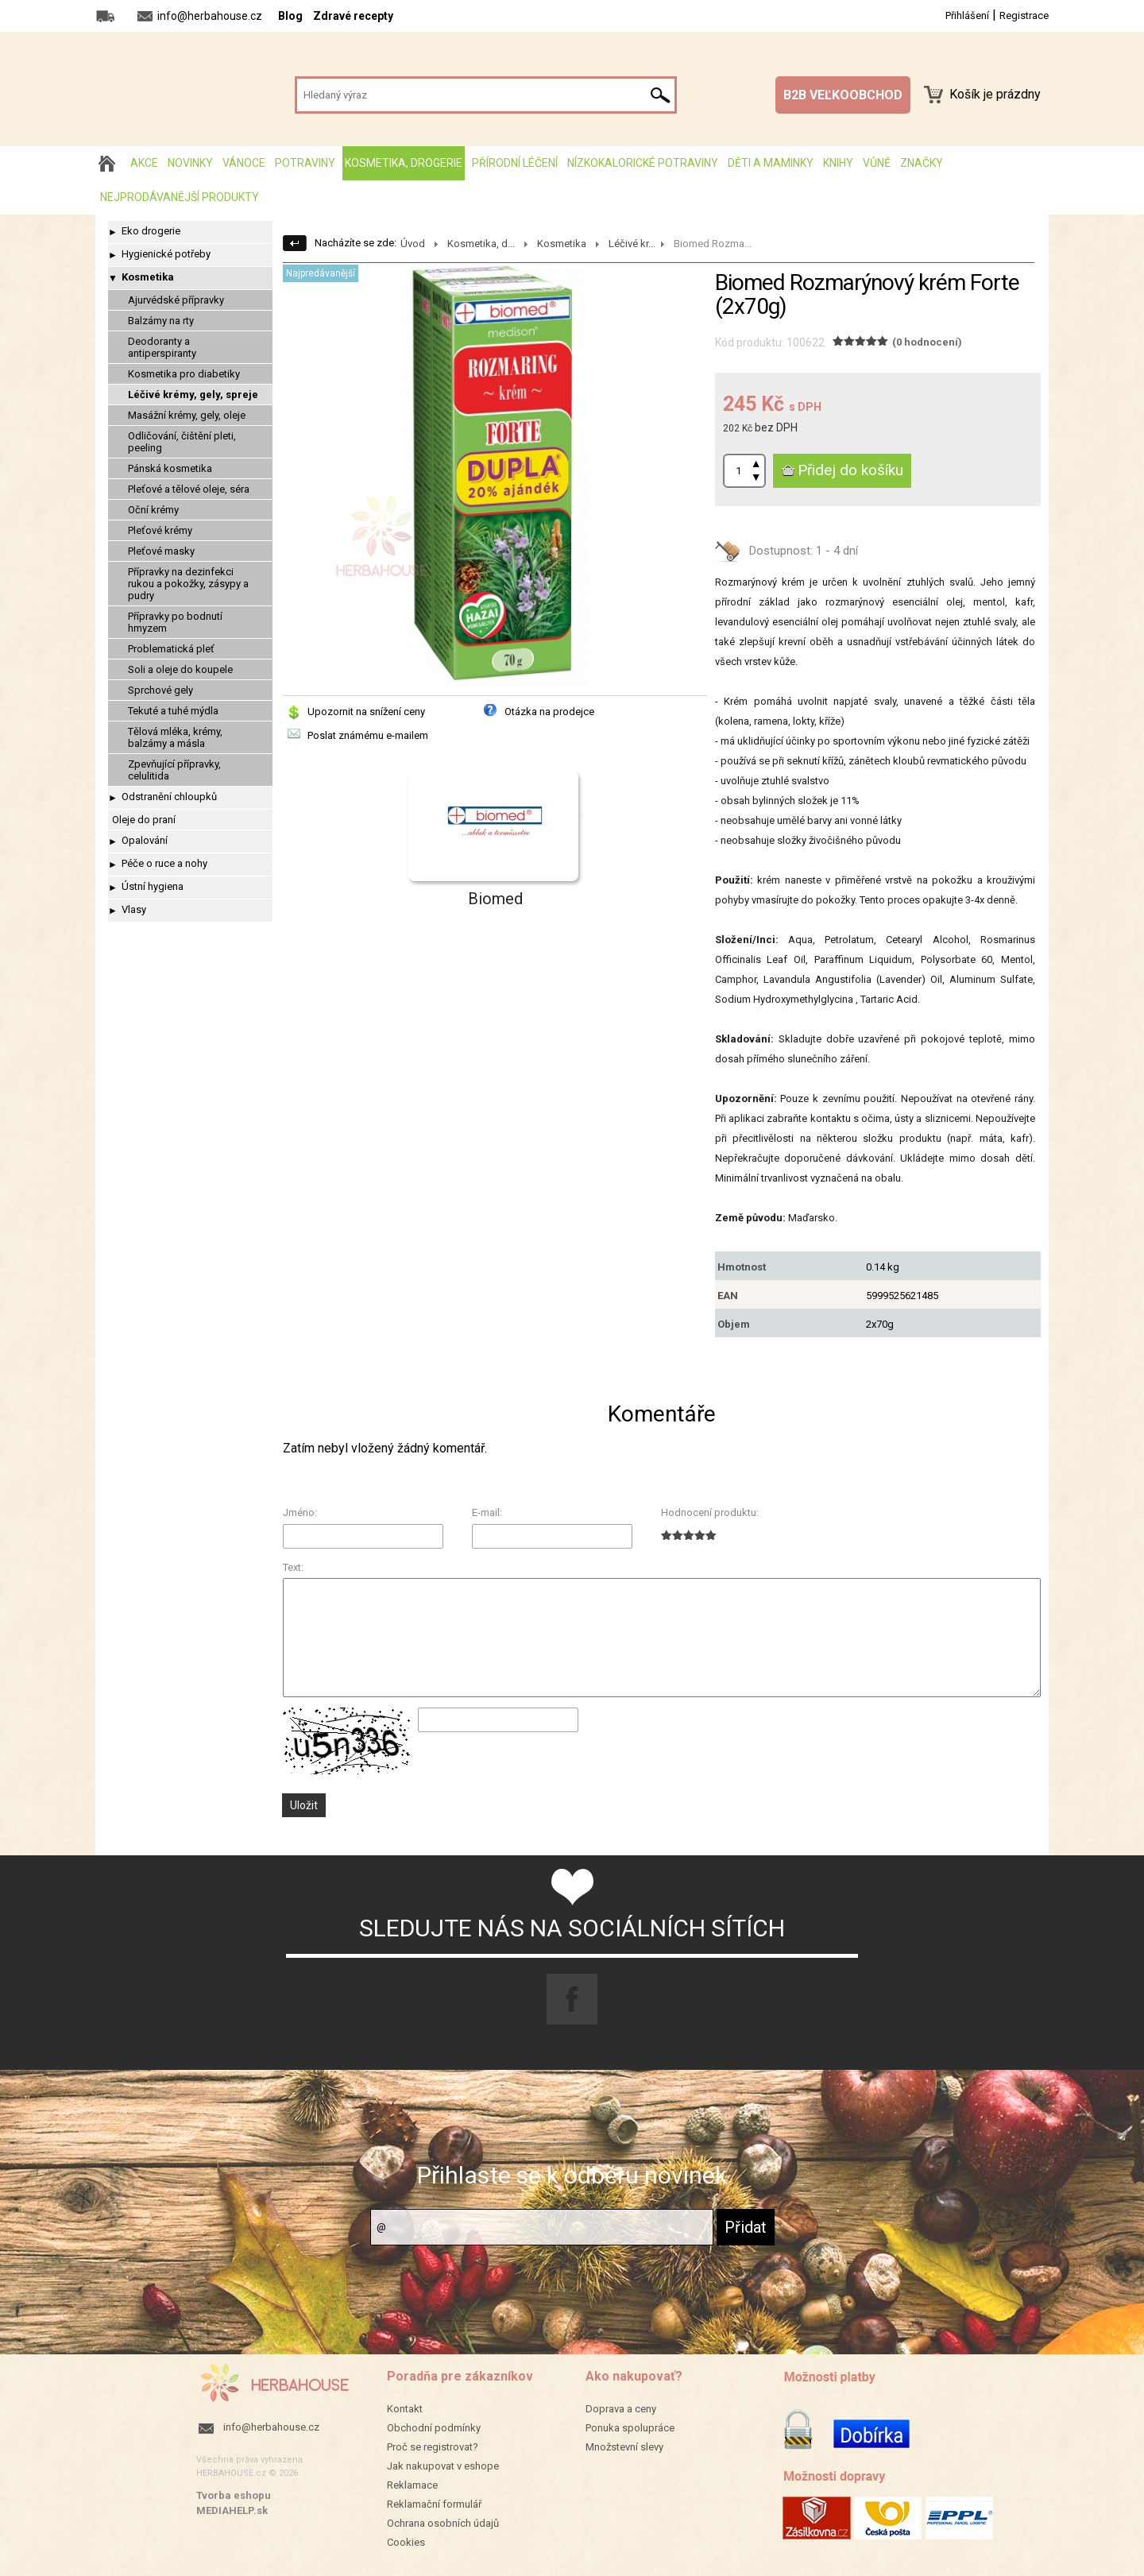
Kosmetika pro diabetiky (184, 374)
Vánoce (243, 163)
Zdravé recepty (353, 16)
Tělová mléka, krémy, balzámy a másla (175, 737)
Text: (293, 1567)
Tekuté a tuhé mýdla (173, 711)
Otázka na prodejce (549, 711)
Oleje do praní (144, 820)
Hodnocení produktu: (710, 1512)
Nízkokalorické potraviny (642, 163)
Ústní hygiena (153, 886)
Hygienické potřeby (166, 254)
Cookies (406, 2542)
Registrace (1024, 15)
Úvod (412, 243)
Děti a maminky (771, 163)
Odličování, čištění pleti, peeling (182, 442)
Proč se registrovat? (432, 2447)
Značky (921, 163)
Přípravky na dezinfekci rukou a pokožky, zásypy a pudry (188, 583)
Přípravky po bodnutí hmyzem (175, 622)
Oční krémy (153, 510)
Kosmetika (148, 277)
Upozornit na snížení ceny (366, 711)
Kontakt (405, 2409)
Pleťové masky (161, 551)
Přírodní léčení (515, 163)
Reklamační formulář (434, 2504)
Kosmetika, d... (481, 243)
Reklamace (412, 2485)
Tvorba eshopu (233, 2495)
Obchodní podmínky (434, 2428)
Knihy (838, 163)
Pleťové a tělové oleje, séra (188, 489)
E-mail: (487, 1512)
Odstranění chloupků (169, 797)
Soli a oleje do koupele (180, 669)
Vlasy (134, 909)
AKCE (144, 163)
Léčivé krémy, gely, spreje (193, 394)
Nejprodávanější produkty (179, 197)
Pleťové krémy (160, 530)
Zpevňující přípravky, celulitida (174, 770)
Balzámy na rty (161, 321)
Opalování (145, 840)
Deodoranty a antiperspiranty (162, 347)
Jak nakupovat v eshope (443, 2466)
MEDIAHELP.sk (232, 2510)
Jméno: (300, 1512)
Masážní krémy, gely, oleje (186, 415)
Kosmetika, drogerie (403, 163)
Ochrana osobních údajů (443, 2523)
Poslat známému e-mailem (367, 735)
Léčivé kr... (632, 243)
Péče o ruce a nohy (164, 863)
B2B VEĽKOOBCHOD (842, 94)
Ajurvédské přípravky (176, 300)
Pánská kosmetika (170, 468)
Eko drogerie (151, 231)
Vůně (877, 163)
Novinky (190, 163)
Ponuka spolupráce (630, 2428)
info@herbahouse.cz (271, 2427)
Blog (290, 16)
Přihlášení (967, 15)
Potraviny (305, 163)
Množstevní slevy (624, 2447)
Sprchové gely (160, 690)
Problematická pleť (171, 649)
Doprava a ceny (621, 2409)
